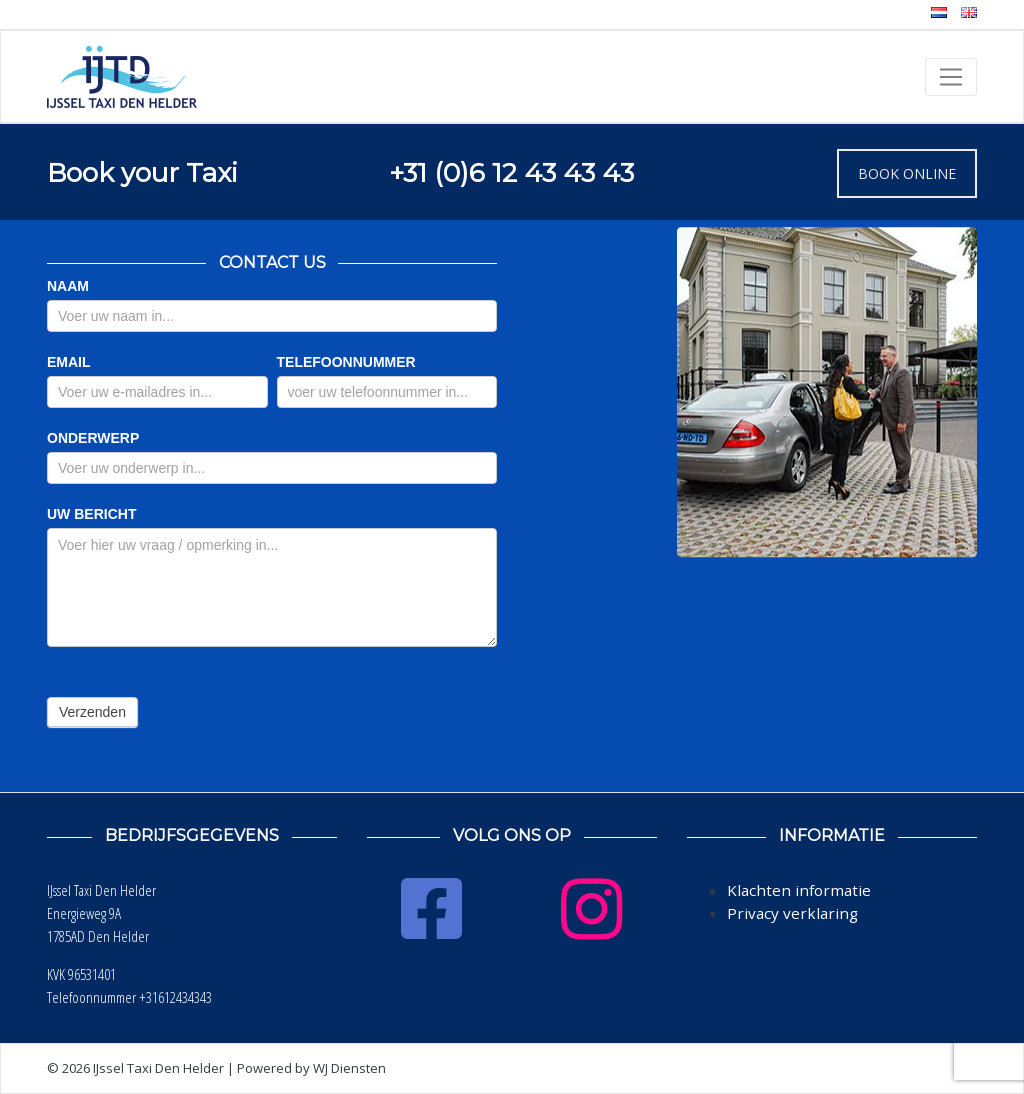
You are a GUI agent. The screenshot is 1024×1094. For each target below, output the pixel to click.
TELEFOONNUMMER (346, 362)
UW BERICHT (91, 514)
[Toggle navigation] (951, 77)
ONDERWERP (93, 438)
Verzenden (92, 712)
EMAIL (69, 362)
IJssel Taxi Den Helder (158, 1068)
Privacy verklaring (792, 913)
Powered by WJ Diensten (311, 1068)
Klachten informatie (799, 890)
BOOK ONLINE (907, 173)
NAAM (68, 286)
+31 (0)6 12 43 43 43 (511, 173)
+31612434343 (175, 997)
